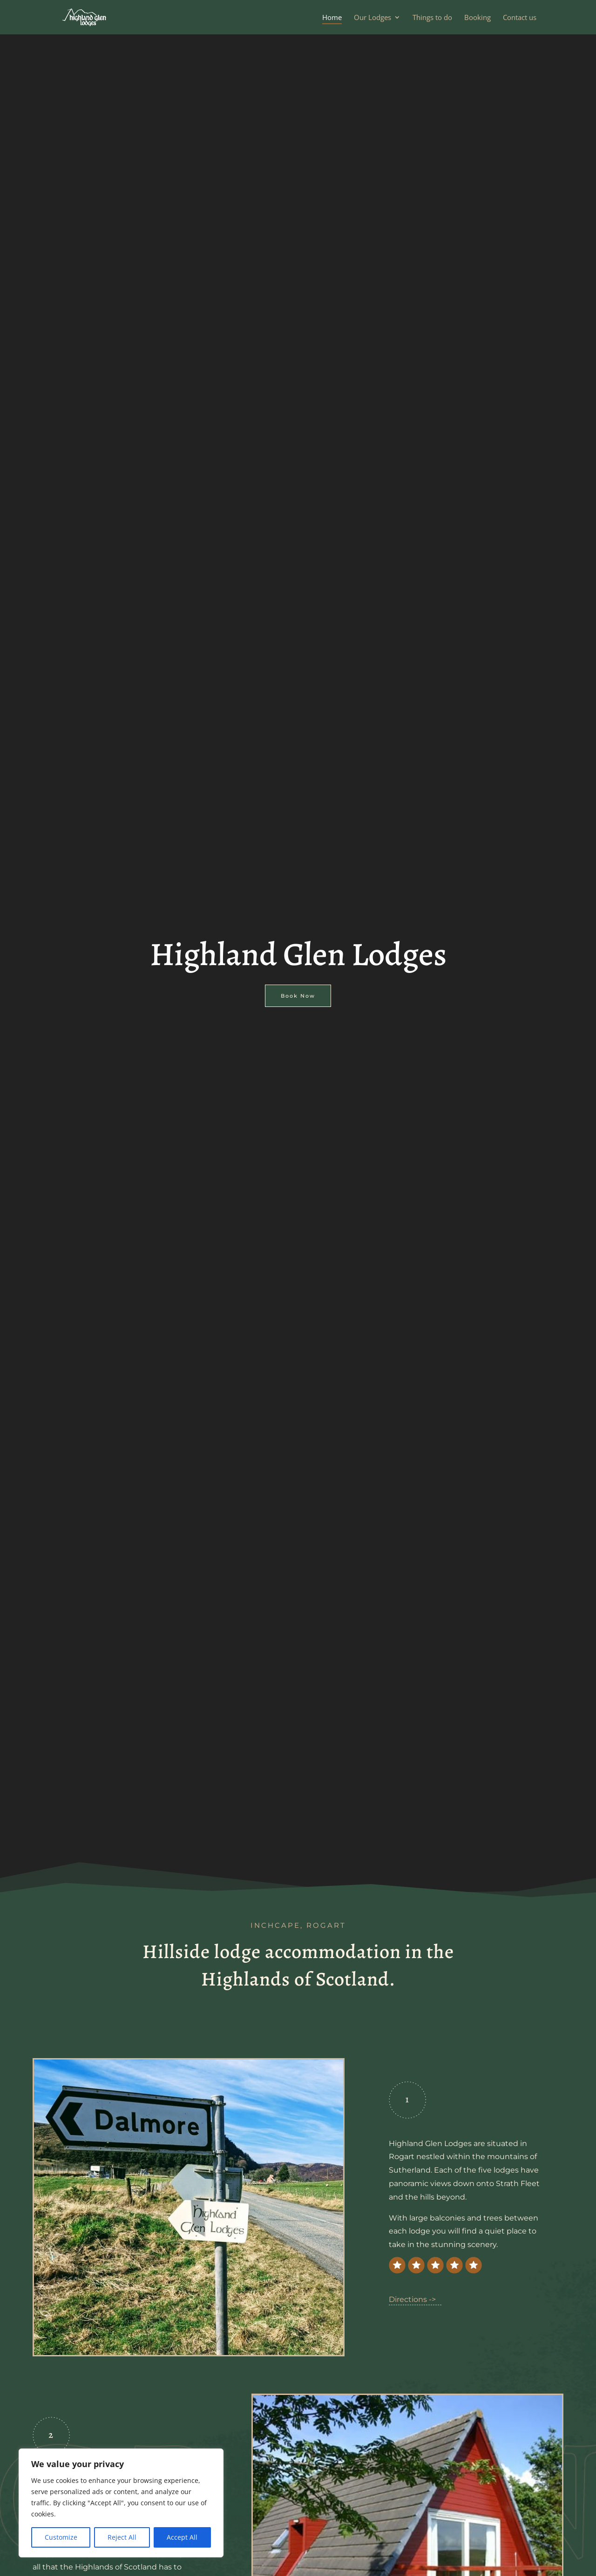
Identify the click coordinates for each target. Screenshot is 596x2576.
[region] (121, 2503)
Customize (61, 2537)
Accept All (182, 2537)
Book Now (298, 993)
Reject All (122, 2537)
